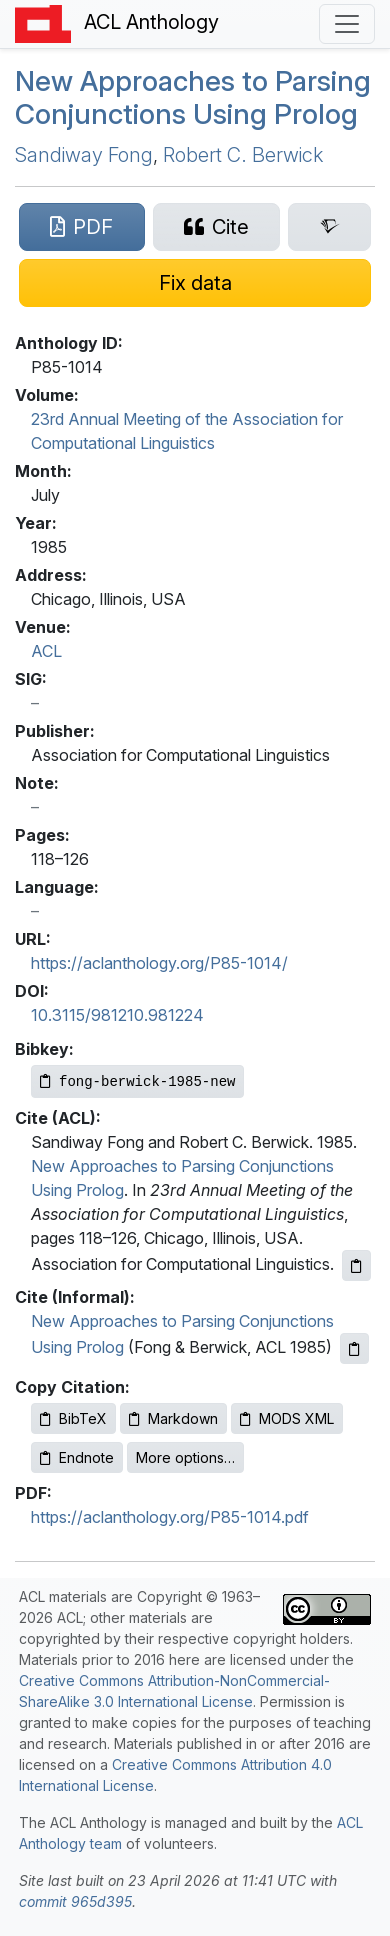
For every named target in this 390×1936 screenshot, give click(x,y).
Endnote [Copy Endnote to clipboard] (77, 1457)
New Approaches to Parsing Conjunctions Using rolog (193, 98)
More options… (185, 1457)
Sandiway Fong (84, 155)
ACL (46, 651)
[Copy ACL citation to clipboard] (356, 1265)
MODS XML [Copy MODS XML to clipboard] (287, 1418)
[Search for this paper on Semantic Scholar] (329, 227)
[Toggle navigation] (347, 24)
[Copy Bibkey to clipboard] (137, 1081)
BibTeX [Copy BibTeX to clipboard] (73, 1418)
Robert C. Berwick (243, 155)
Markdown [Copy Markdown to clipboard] (173, 1418)
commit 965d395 (75, 1901)
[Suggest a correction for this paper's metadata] (195, 283)
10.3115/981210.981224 (117, 1015)
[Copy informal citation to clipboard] (354, 1348)
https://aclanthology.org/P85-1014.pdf (170, 1517)
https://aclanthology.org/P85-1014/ (159, 963)
